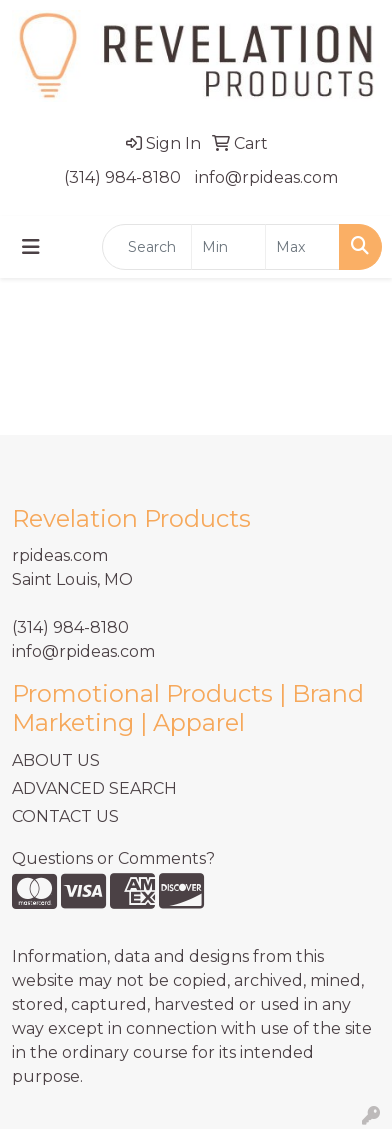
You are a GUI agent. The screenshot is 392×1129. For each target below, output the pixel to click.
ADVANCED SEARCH (94, 788)
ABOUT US (56, 760)
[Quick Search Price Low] (228, 247)
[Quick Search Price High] (302, 247)
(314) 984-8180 (122, 177)
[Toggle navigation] (31, 247)
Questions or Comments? (113, 858)
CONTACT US (65, 816)
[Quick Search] (147, 247)
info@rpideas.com (266, 177)
